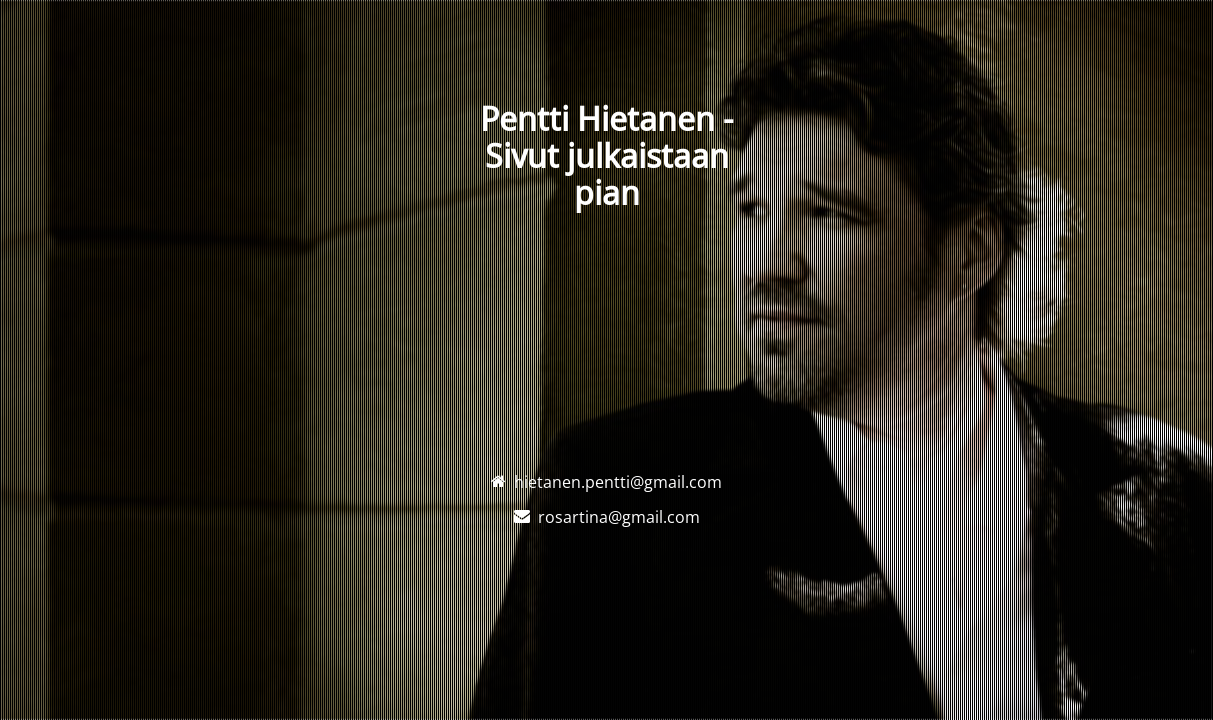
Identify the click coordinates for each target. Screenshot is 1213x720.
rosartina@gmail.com (619, 517)
